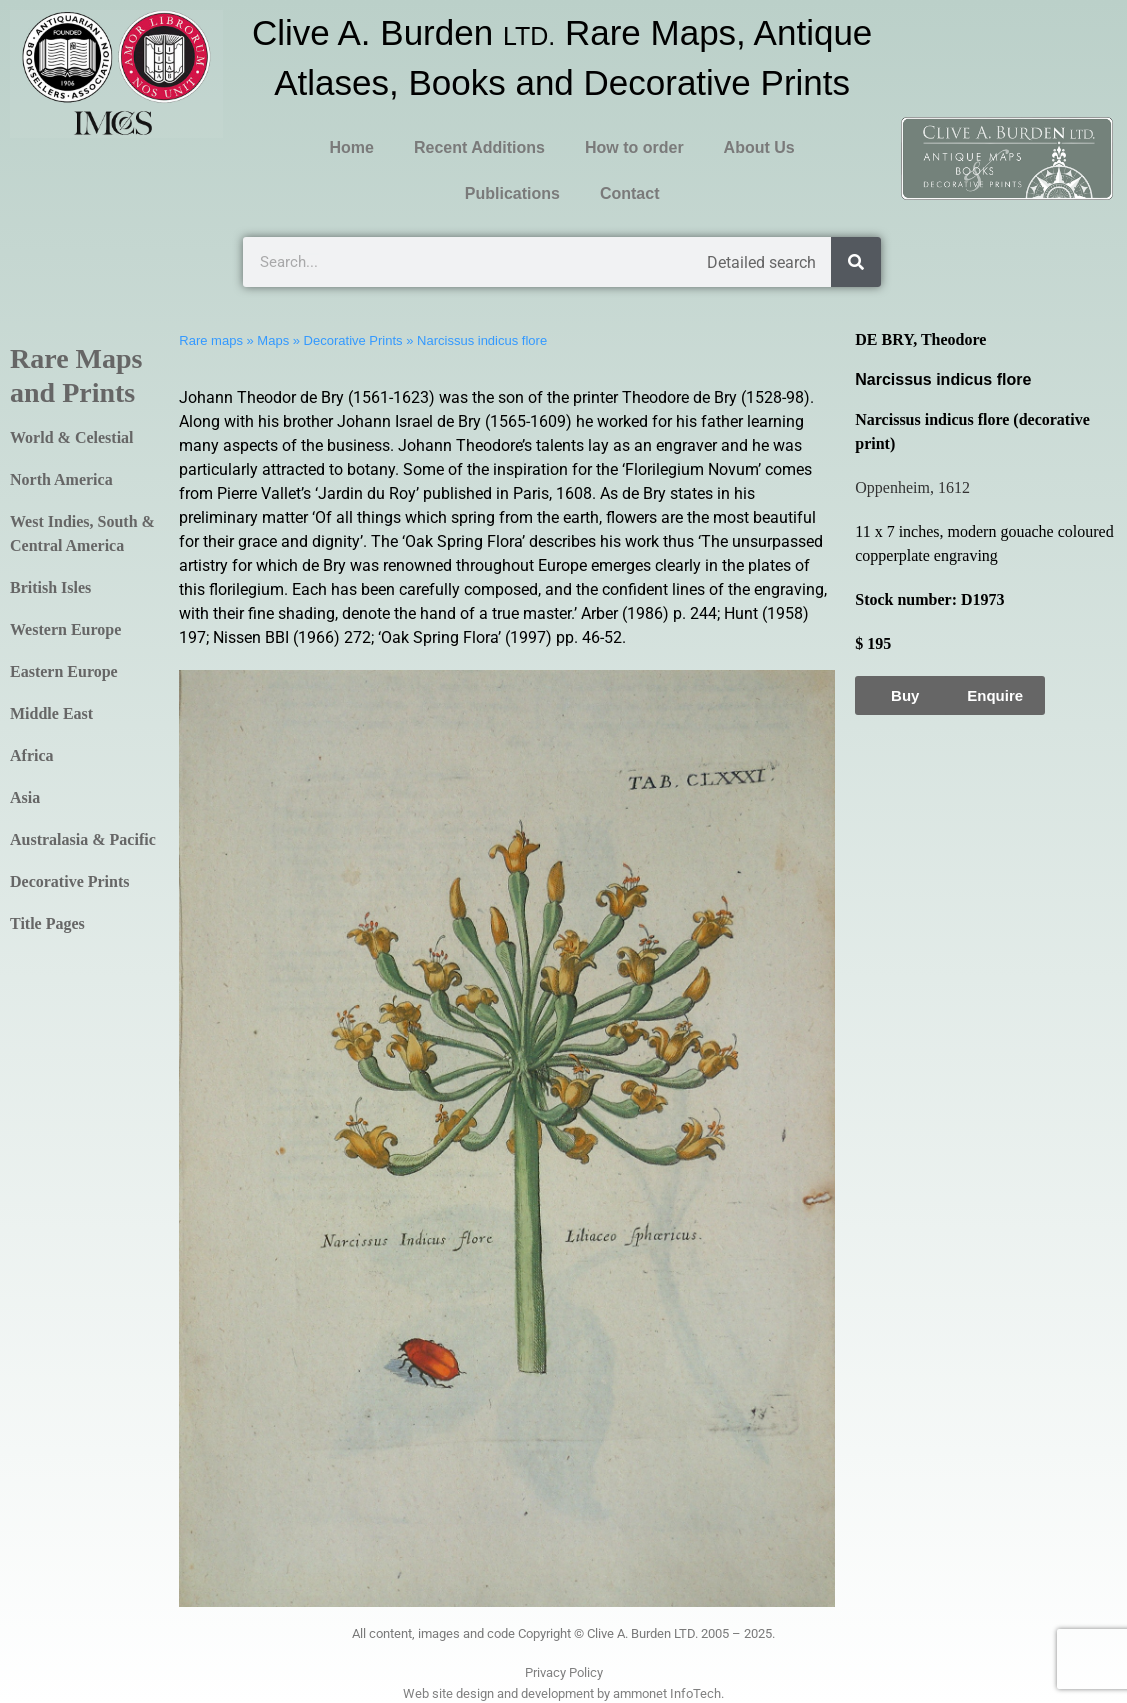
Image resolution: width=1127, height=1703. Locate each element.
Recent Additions (479, 147)
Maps (273, 340)
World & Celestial (72, 437)
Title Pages (47, 923)
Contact (630, 193)
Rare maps (211, 340)
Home (352, 147)
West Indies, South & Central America (82, 533)
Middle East (51, 713)
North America (61, 479)
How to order (634, 147)
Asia (25, 797)
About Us (759, 147)
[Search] (856, 262)
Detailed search (761, 262)
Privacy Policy (564, 1672)
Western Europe (65, 629)
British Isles (50, 587)
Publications (512, 193)
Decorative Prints (70, 881)
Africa (32, 755)
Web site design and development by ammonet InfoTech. (563, 1693)
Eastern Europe (64, 671)
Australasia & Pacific (83, 839)
